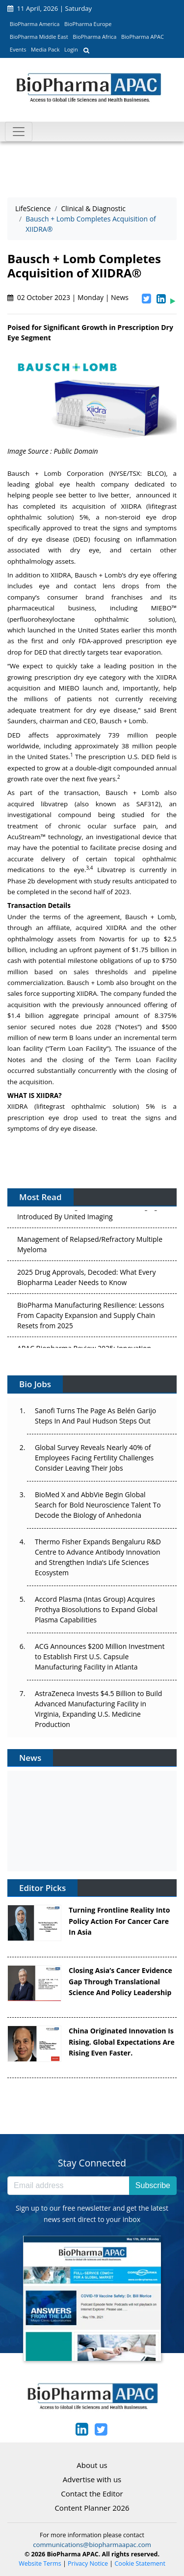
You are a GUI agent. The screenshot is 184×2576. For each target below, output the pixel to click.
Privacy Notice (88, 2563)
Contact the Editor (92, 2493)
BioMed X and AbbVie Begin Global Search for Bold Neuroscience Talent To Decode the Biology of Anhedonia (98, 1505)
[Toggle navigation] (18, 131)
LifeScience (33, 208)
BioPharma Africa (94, 36)
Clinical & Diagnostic (93, 208)
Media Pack (45, 49)
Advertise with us (92, 2479)
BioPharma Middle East (39, 36)
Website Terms (40, 2563)
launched (41, 630)
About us (92, 2465)
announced (123, 1004)
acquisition (88, 506)
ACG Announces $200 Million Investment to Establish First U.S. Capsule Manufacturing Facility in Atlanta (99, 1657)
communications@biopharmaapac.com (92, 2544)
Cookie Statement (140, 2563)
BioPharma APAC (142, 36)
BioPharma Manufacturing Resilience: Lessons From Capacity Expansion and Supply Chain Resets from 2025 (90, 1317)
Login (71, 49)
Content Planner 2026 (91, 2508)
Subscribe (152, 2185)
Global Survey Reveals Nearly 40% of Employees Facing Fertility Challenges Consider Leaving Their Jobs (94, 1458)
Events (18, 49)
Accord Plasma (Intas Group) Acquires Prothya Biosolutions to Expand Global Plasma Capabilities (96, 1609)
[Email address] (68, 2185)
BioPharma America (35, 23)
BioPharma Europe (88, 23)
